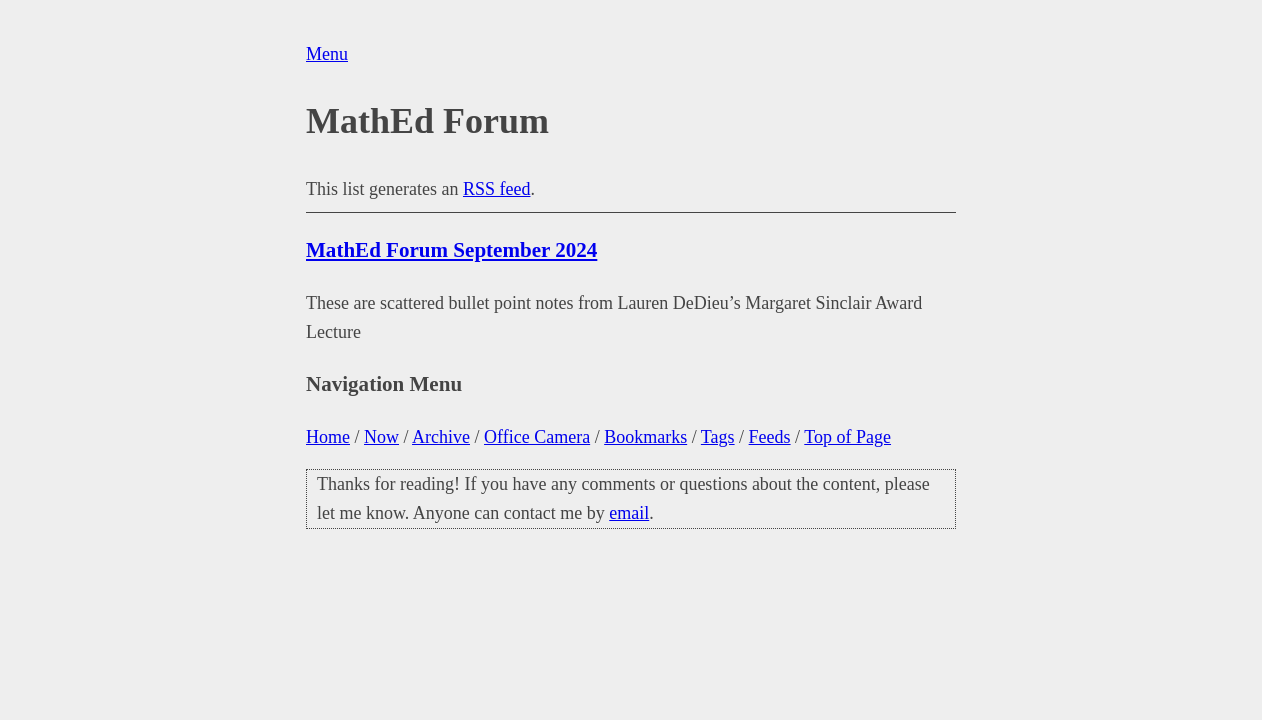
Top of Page (847, 437)
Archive (441, 437)
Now (381, 437)
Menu (327, 54)
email (629, 513)
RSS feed (497, 189)
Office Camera (537, 437)
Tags (718, 437)
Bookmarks (645, 437)
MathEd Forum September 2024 (451, 250)
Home (328, 437)
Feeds (770, 437)
